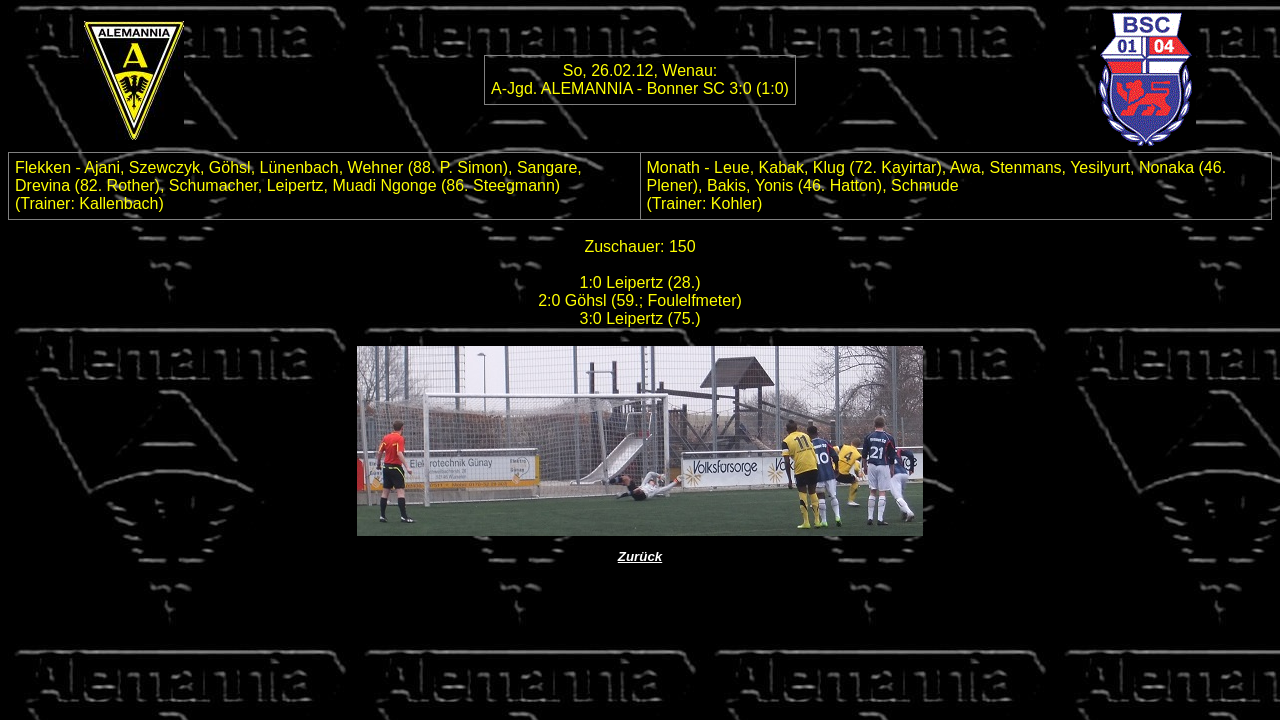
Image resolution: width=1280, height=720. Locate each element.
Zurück (640, 556)
